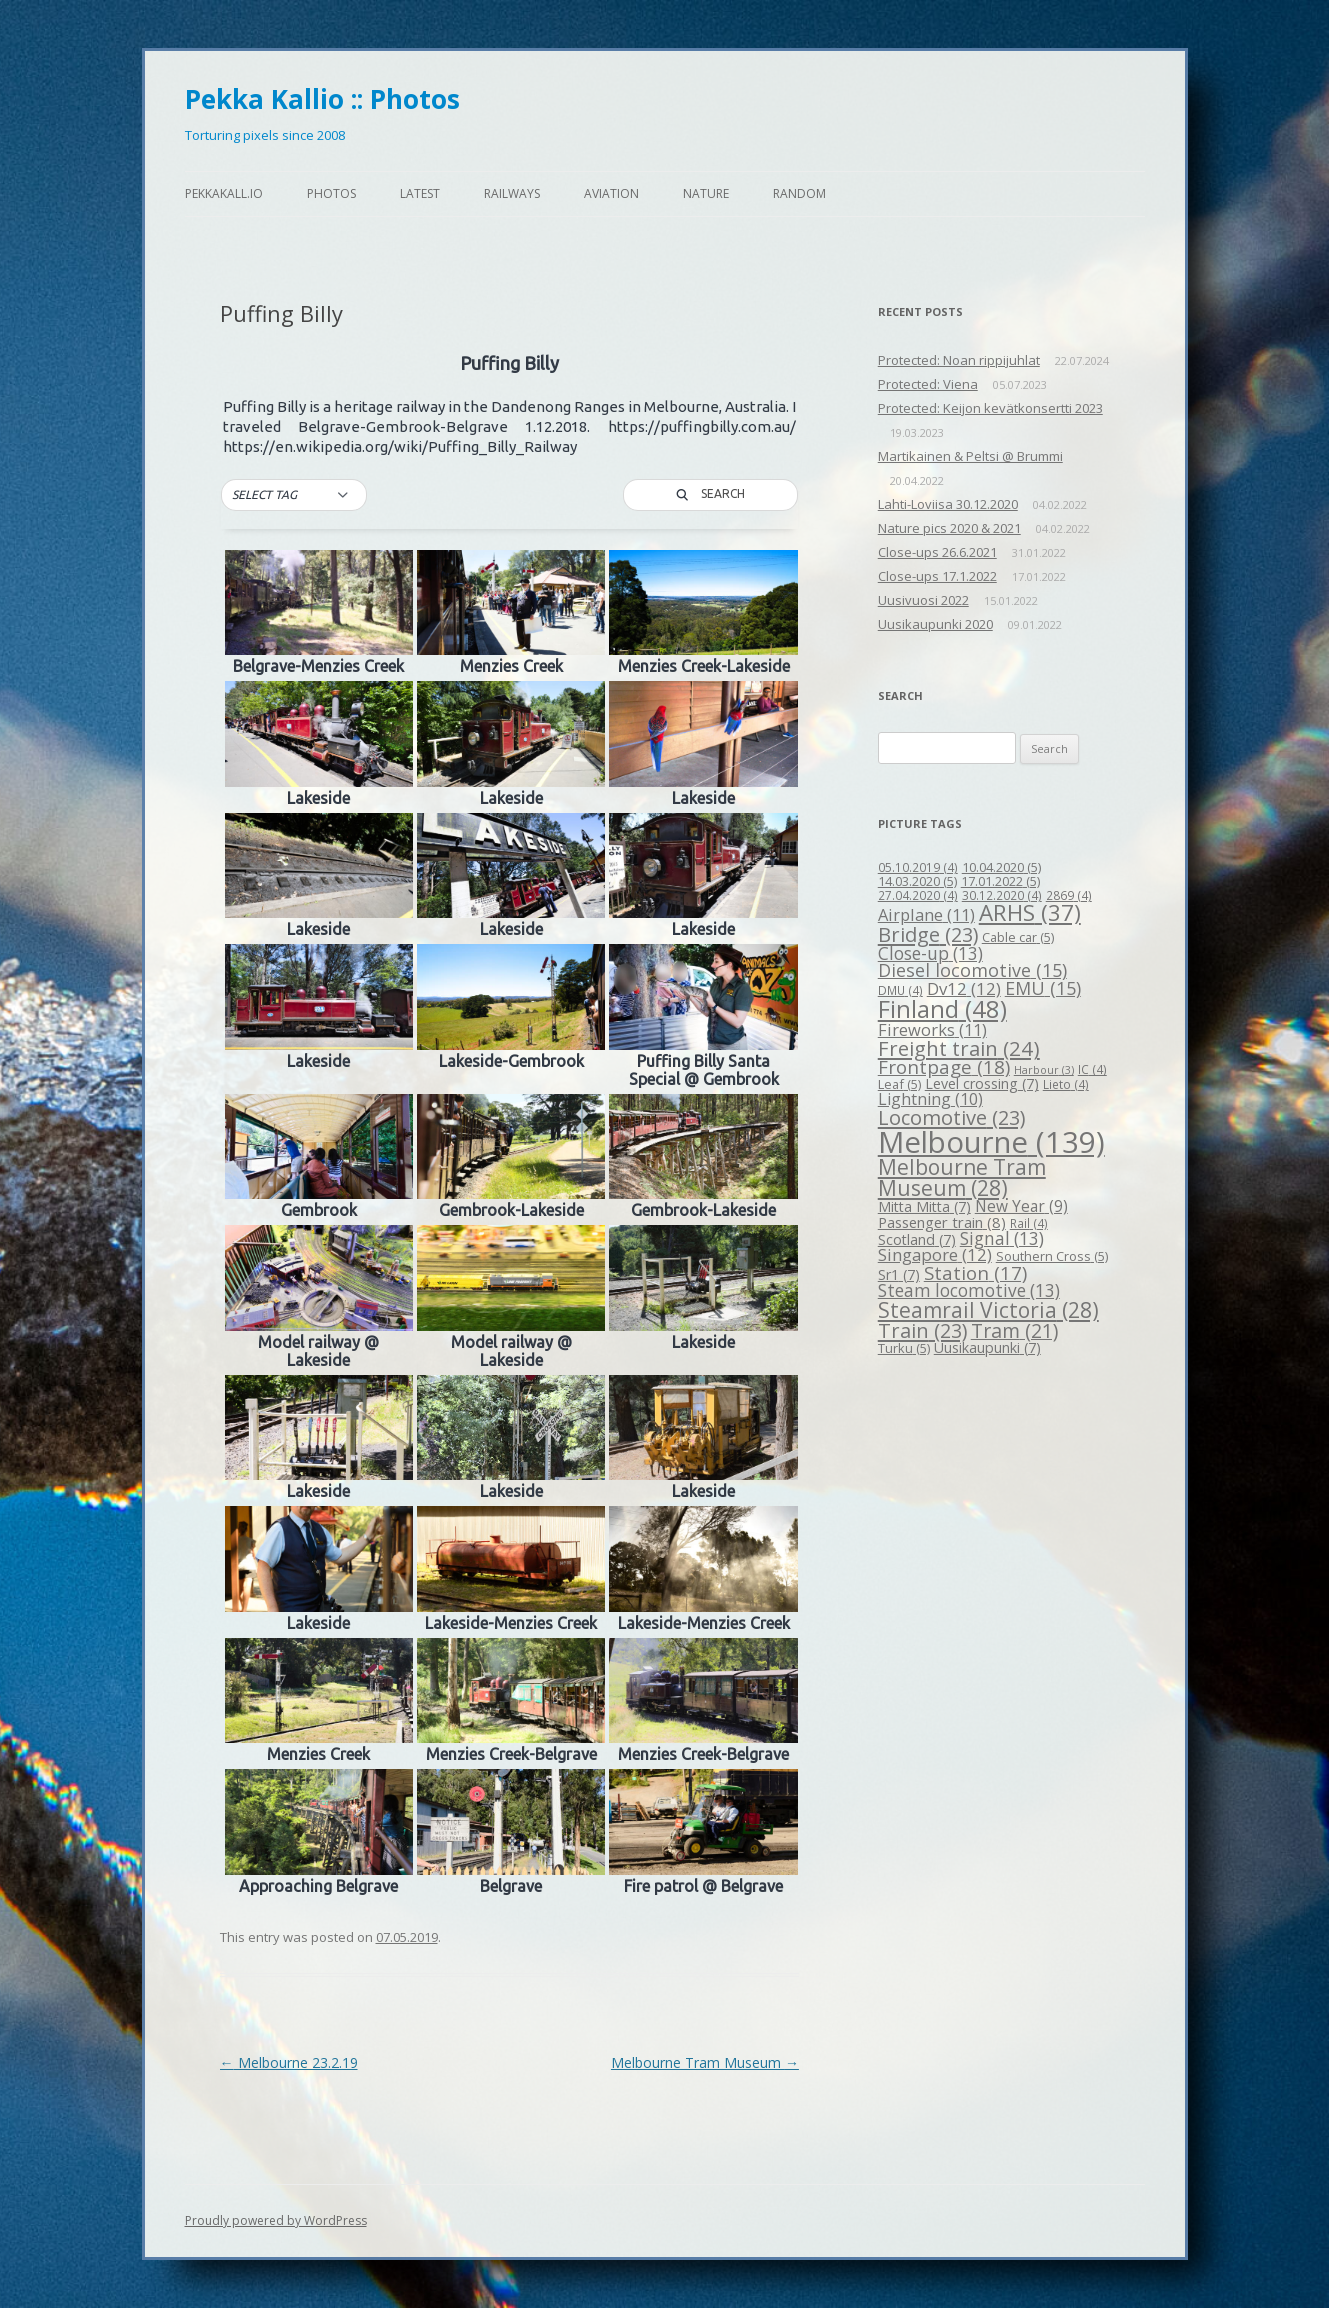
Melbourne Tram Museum (705, 2062)
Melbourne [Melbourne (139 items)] (991, 1142)
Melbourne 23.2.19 (289, 2062)
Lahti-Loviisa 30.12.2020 (948, 504)
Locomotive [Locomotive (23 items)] (951, 1117)
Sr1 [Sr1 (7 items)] (899, 1274)
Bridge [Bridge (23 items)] (928, 934)
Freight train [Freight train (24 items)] (959, 1048)
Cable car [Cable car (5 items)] (1018, 937)
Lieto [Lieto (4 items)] (1066, 1084)
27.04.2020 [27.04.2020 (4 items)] (918, 895)
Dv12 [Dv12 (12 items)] (964, 988)
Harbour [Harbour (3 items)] (1044, 1070)
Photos (331, 193)
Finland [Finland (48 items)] (942, 1009)
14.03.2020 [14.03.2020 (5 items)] (917, 881)
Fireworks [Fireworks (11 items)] (932, 1029)
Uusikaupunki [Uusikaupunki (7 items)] (987, 1347)
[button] (294, 495)
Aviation (611, 193)
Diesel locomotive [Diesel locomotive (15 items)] (972, 970)
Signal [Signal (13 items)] (1002, 1238)
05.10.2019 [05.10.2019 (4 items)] (918, 867)
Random (799, 193)
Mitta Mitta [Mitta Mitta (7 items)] (924, 1206)
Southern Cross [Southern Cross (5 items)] (1052, 1256)
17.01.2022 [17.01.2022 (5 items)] (1000, 881)
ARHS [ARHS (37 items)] (1030, 912)
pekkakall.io (224, 193)
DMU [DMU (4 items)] (900, 990)
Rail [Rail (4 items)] (1029, 1223)
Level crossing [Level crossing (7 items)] (982, 1083)
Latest (420, 193)
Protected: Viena (928, 384)
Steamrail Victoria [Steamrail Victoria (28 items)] (988, 1310)
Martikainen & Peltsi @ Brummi (970, 456)
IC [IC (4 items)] (1092, 1069)
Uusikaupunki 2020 (935, 624)
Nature (706, 193)
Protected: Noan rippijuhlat (959, 360)
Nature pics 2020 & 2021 (949, 528)
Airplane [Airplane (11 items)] (926, 914)
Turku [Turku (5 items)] (904, 1348)
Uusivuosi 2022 (923, 600)
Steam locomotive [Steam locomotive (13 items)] (969, 1290)
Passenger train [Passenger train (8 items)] (942, 1222)
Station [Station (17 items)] (975, 1272)
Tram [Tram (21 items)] (1014, 1330)
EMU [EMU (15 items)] (1043, 988)
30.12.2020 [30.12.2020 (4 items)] (1002, 895)
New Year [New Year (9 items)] (1021, 1206)
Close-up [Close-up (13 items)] (930, 953)
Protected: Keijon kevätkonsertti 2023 (990, 408)
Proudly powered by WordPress (276, 2220)
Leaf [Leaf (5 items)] (899, 1084)
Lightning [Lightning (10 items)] (930, 1099)
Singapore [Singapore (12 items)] (935, 1254)
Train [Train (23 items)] (922, 1330)
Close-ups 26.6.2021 (937, 552)
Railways (512, 193)
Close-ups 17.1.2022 (937, 576)
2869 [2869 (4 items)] (1069, 895)
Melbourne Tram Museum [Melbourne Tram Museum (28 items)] (962, 1177)
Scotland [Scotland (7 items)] (917, 1239)
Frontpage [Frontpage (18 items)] (944, 1067)
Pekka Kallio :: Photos (322, 99)
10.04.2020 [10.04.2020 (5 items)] (1001, 867)
